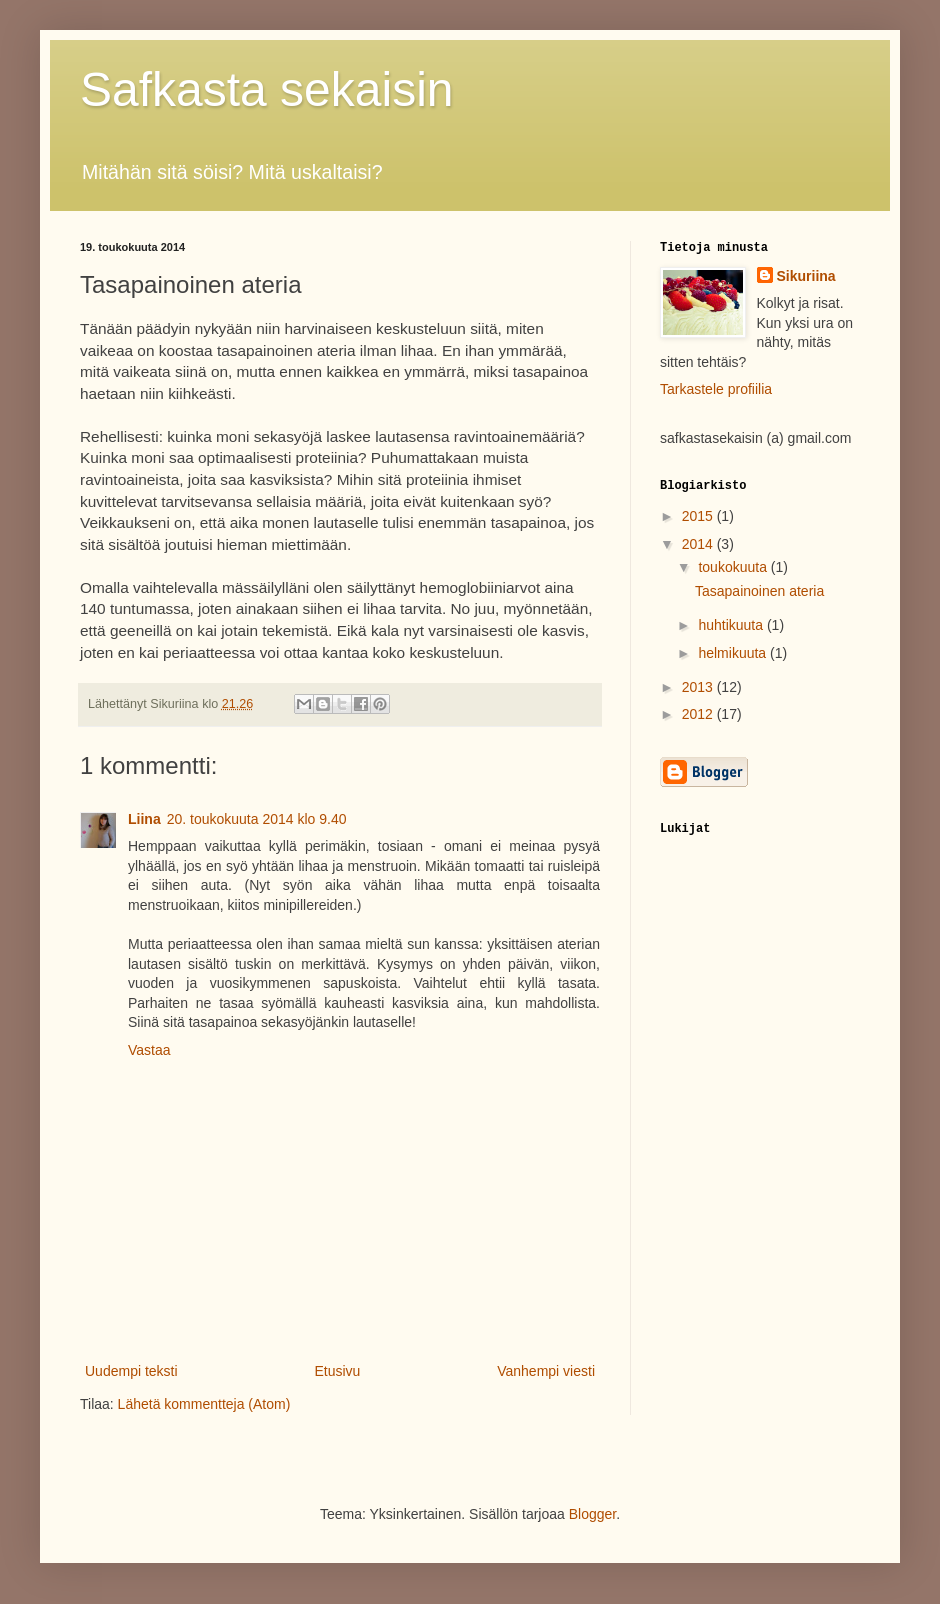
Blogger (592, 1514)
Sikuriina (806, 276)
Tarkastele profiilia (716, 389)
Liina (144, 819)
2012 (699, 714)
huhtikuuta (732, 625)
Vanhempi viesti (546, 1371)
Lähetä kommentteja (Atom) (204, 1404)
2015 (699, 516)
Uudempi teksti (131, 1371)
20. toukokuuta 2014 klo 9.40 (257, 819)
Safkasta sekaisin (267, 89)
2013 (699, 687)
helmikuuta (734, 653)
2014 (699, 544)
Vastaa (149, 1050)
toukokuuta (734, 567)
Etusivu (337, 1371)
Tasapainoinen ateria (759, 591)
